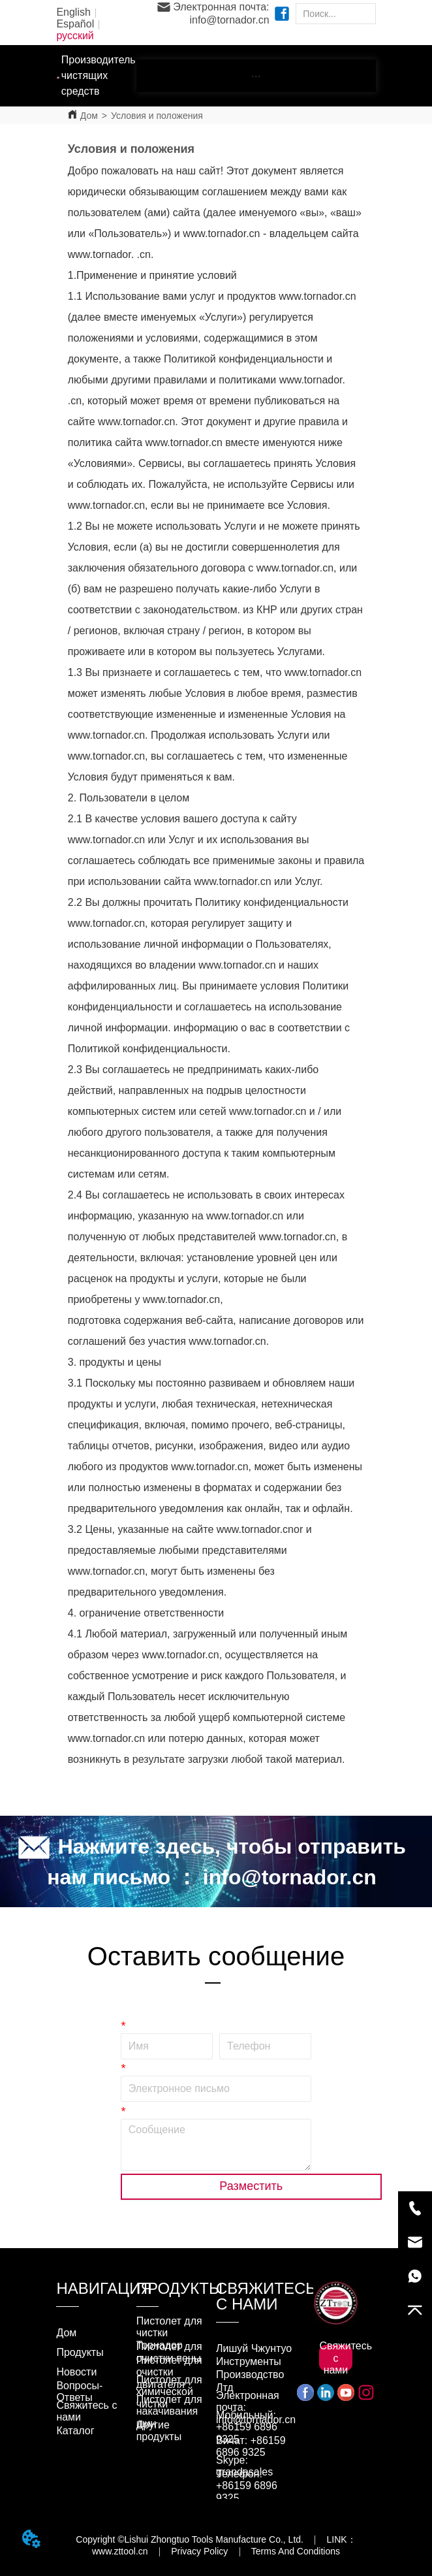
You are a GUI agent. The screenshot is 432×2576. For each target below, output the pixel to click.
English (73, 12)
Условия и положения (157, 115)
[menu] (256, 75)
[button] (256, 76)
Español (75, 23)
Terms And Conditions (295, 2551)
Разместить (251, 2186)
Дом (89, 115)
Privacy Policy (199, 2551)
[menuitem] (256, 75)
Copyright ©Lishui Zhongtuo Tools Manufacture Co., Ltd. (189, 2539)
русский (74, 35)
